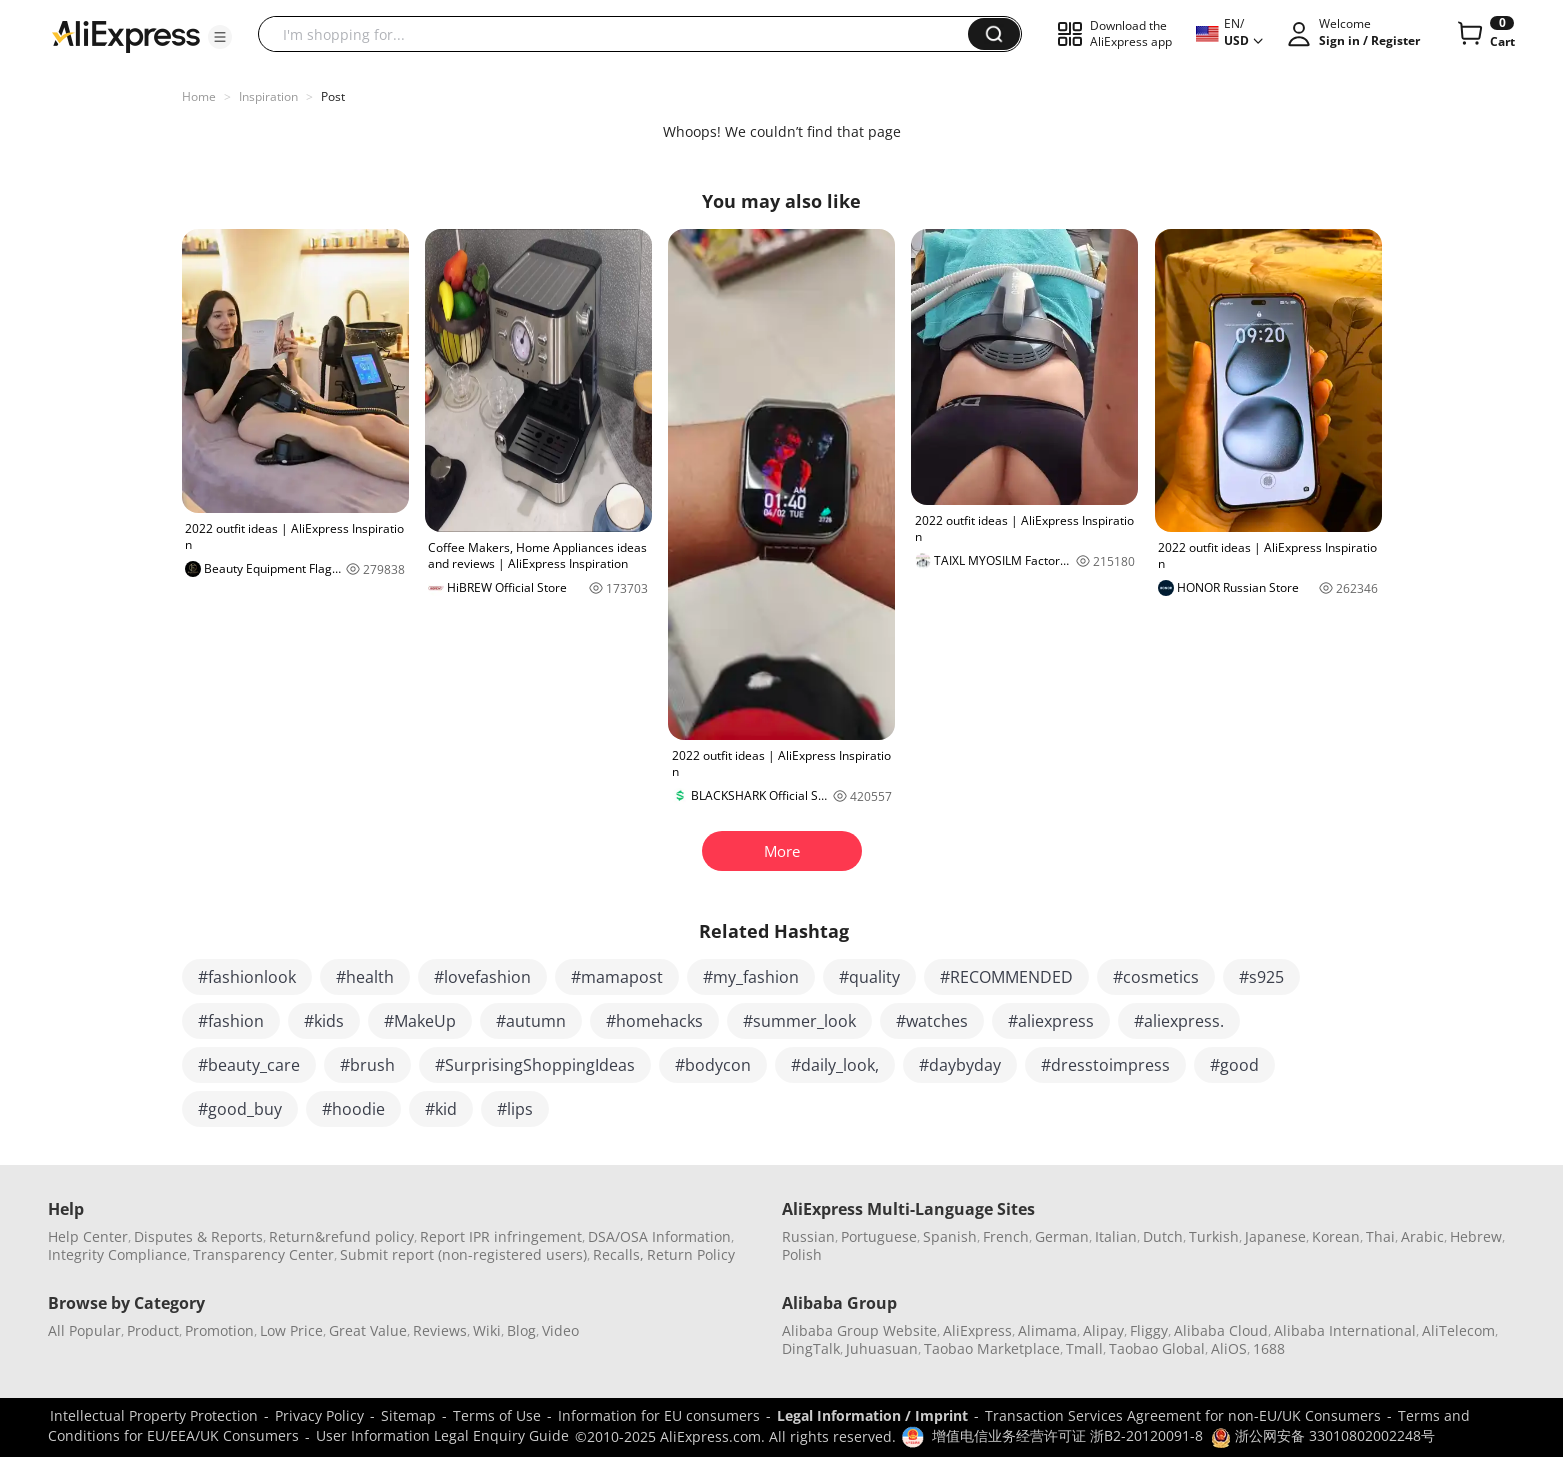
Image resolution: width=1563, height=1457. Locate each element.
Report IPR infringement (501, 1236)
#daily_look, (835, 1065)
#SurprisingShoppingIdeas (535, 1065)
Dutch (1163, 1236)
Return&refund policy (341, 1236)
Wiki (487, 1330)
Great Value (368, 1330)
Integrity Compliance (117, 1254)
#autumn (531, 1021)
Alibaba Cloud (1221, 1330)
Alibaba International (1345, 1330)
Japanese (1275, 1236)
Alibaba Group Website (859, 1330)
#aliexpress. (1179, 1021)
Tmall (1084, 1348)
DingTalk (811, 1348)
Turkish (1214, 1236)
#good (1234, 1065)
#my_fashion (751, 977)
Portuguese (879, 1236)
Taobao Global (1157, 1348)
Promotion (219, 1330)
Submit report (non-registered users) (463, 1254)
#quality (869, 977)
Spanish (950, 1236)
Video (560, 1330)
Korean (1336, 1236)
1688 (1269, 1348)
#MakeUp (420, 1021)
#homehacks (654, 1021)
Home (199, 96)
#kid (441, 1109)
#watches (932, 1021)
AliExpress (977, 1330)
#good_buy (240, 1109)
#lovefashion (482, 977)
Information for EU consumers (659, 1415)
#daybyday (960, 1065)
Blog (521, 1330)
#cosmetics (1156, 977)
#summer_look (799, 1021)
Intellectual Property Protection (154, 1415)
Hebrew (1476, 1236)
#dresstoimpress (1105, 1065)
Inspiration (268, 96)
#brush (367, 1065)
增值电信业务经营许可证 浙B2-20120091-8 (1067, 1435)
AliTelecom (1458, 1330)
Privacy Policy (319, 1415)
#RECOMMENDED (1006, 977)
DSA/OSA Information (659, 1236)
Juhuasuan (882, 1348)
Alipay (1103, 1330)
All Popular (84, 1330)
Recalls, (618, 1254)
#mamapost (617, 977)
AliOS (1229, 1348)
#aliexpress (1051, 1021)
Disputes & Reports (198, 1236)
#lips (515, 1109)
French (1006, 1236)
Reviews (440, 1330)
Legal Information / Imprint (872, 1415)
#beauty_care (249, 1065)
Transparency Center (263, 1254)
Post (333, 96)
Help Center (88, 1236)
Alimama (1047, 1330)
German (1062, 1236)
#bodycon (713, 1065)
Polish (802, 1254)
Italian (1116, 1236)
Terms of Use (497, 1415)
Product (153, 1330)
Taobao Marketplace (992, 1348)
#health (365, 977)
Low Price (291, 1330)
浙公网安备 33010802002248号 (1323, 1435)
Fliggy (1149, 1330)
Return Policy (691, 1254)
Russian (808, 1236)
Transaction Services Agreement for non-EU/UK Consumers (1183, 1415)
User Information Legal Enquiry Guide (442, 1435)
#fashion (231, 1021)
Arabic (1422, 1236)
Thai (1380, 1236)
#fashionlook (247, 977)
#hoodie (353, 1109)
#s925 (1261, 977)
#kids (324, 1021)
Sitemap (408, 1415)
